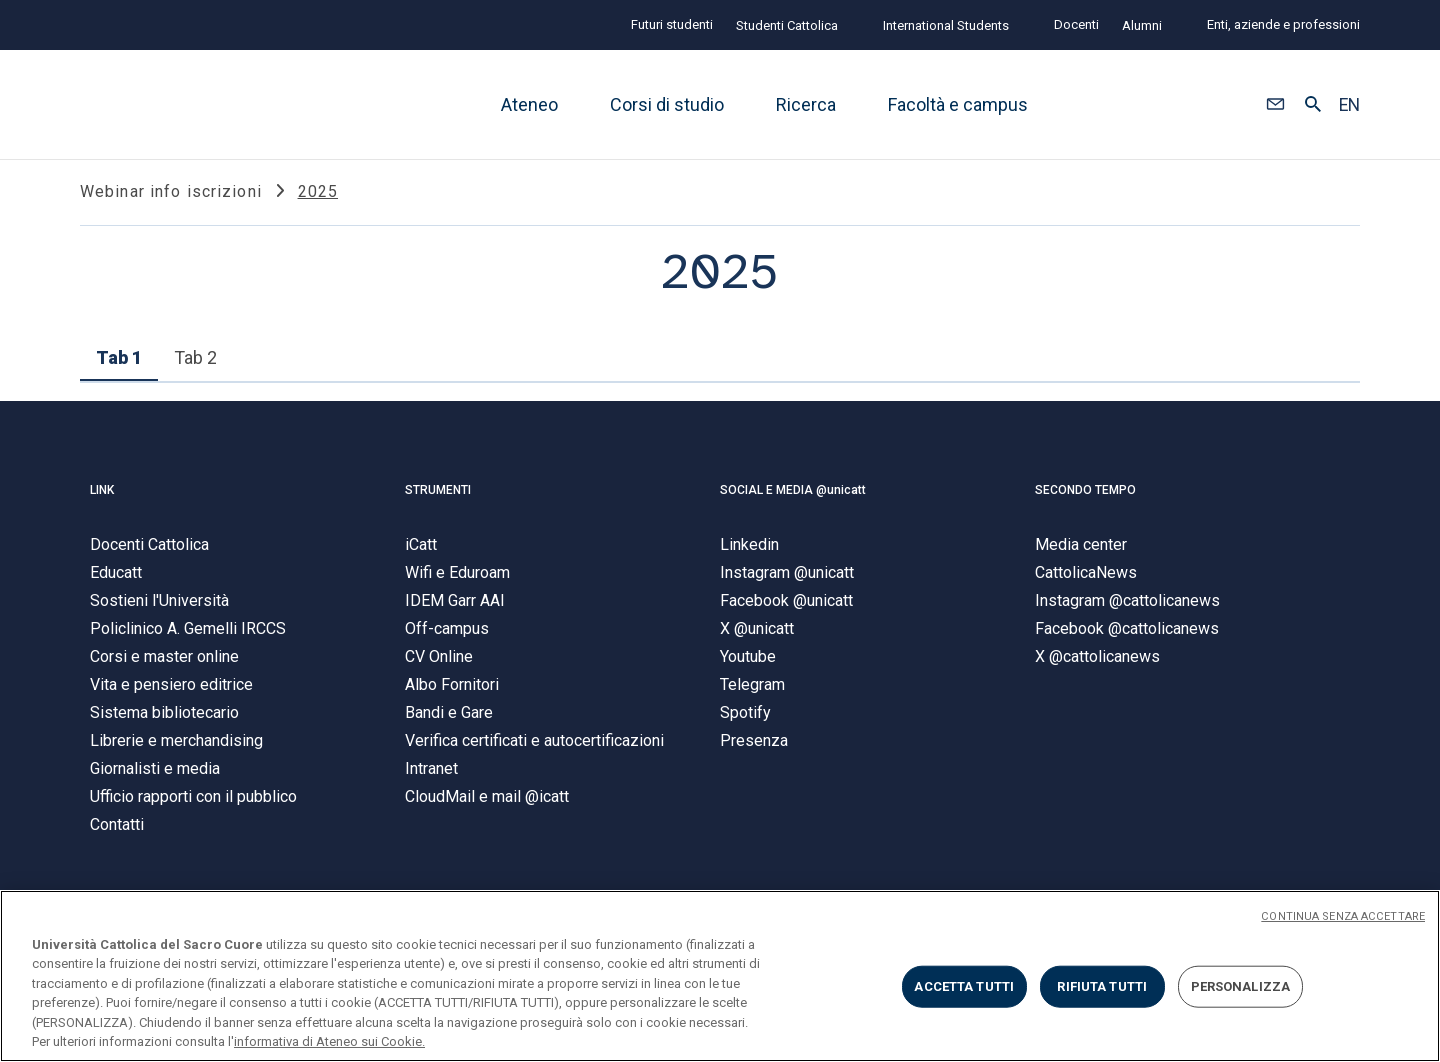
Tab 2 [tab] (195, 366)
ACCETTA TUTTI (964, 986)
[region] (720, 976)
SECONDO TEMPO (1085, 498)
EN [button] (1349, 105)
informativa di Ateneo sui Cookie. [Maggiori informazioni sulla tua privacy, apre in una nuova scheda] (329, 1041)
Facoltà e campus (958, 104)
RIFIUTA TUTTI (1102, 986)
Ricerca (806, 104)
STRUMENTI (438, 498)
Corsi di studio (667, 104)
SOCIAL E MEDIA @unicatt (793, 498)
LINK (102, 498)
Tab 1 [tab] (119, 366)
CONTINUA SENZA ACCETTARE (1343, 916)
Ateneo (529, 104)
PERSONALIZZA (1241, 986)
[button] (1275, 105)
